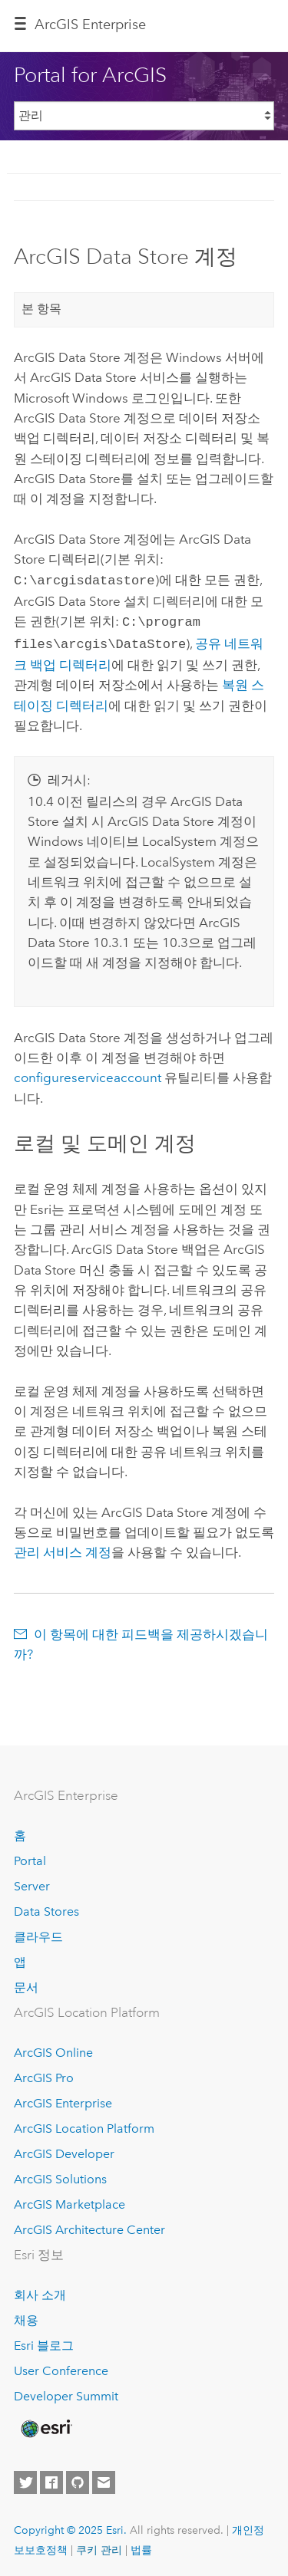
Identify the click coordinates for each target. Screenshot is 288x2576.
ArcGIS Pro (44, 2074)
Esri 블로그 (44, 2341)
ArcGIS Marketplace (69, 2200)
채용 (26, 2316)
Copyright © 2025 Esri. (70, 2525)
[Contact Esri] (103, 2477)
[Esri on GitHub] (77, 2477)
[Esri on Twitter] (25, 2477)
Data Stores (46, 1907)
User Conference (61, 2367)
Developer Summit (66, 2392)
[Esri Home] (45, 2424)
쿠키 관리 (99, 2545)
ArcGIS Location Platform (84, 2124)
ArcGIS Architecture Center (89, 2225)
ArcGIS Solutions (60, 2174)
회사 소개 (40, 2291)
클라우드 (38, 1932)
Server (32, 1881)
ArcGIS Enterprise (90, 24)
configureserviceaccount (87, 1073)
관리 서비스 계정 (62, 1547)
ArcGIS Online (53, 2048)
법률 (141, 2545)
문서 (26, 1983)
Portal (30, 1857)
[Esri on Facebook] (51, 2477)
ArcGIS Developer (64, 2149)
